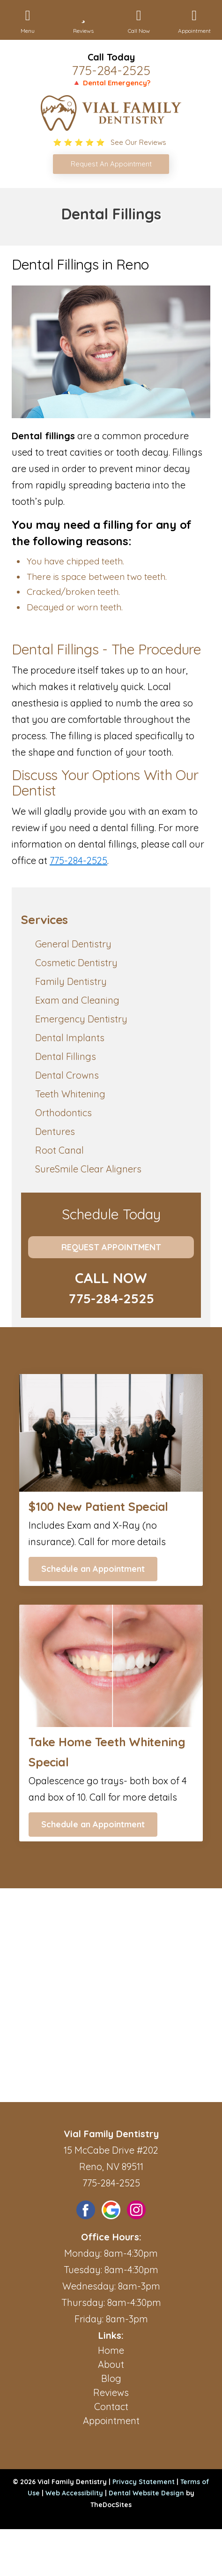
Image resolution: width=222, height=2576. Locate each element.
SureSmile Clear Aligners (88, 1169)
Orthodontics (63, 1113)
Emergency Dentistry (81, 1019)
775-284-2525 (111, 70)
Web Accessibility (74, 2493)
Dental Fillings (65, 1056)
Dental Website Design (146, 2493)
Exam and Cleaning (77, 1000)
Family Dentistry (71, 981)
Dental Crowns (67, 1075)
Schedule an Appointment (93, 1568)
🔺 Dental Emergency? (111, 82)
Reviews (111, 2392)
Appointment (111, 2420)
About (111, 2364)
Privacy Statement (143, 2482)
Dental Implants (69, 1038)
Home (111, 2350)
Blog (111, 2378)
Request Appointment (111, 1247)
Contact (111, 2406)
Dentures (55, 1131)
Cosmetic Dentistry (76, 963)
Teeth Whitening (70, 1094)
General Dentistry (73, 944)
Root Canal (59, 1150)
